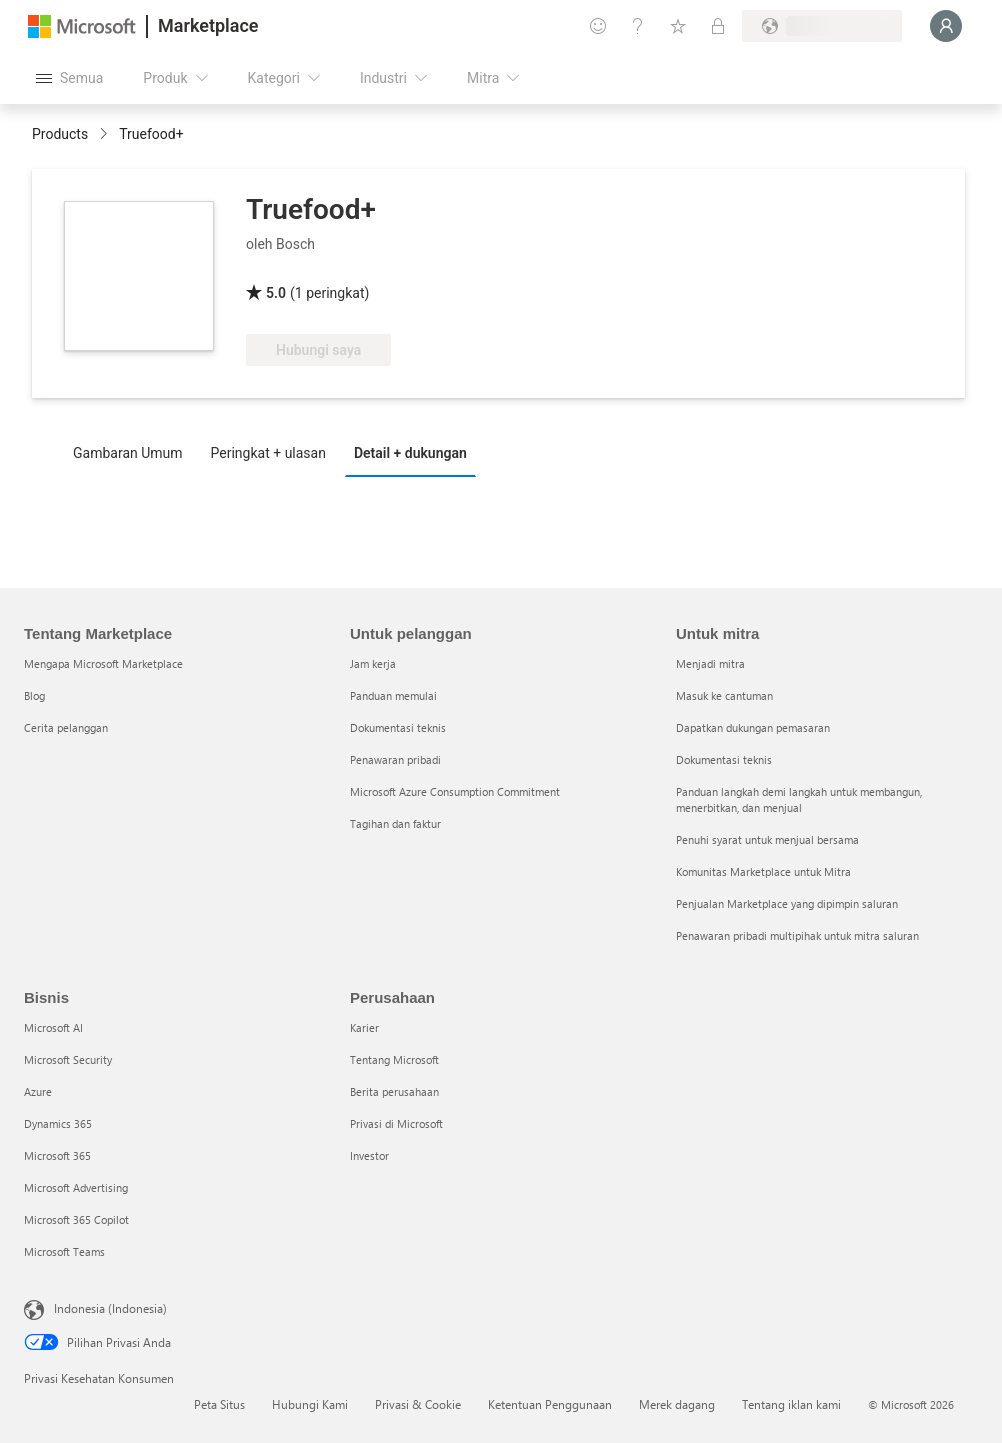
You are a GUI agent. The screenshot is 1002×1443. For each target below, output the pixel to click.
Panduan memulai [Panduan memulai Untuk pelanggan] (393, 695)
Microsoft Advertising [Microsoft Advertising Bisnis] (76, 1187)
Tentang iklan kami (791, 1404)
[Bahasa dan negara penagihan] (822, 26)
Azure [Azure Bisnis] (38, 1091)
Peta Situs (219, 1404)
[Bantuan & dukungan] (638, 26)
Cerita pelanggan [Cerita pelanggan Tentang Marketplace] (66, 727)
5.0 (276, 293)
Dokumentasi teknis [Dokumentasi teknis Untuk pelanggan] (398, 727)
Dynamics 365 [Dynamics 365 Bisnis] (58, 1123)
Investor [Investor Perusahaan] (369, 1155)
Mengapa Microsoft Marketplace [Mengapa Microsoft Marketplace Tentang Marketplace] (103, 663)
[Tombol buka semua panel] (69, 78)
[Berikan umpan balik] (598, 26)
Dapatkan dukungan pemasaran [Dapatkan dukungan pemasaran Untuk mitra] (753, 727)
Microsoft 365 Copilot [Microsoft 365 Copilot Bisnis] (76, 1219)
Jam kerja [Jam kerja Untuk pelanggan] (373, 663)
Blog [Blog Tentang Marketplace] (34, 695)
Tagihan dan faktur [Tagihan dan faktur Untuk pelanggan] (395, 823)
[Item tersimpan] (678, 26)
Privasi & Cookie (418, 1404)
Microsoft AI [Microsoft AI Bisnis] (53, 1027)
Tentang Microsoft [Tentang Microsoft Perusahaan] (394, 1059)
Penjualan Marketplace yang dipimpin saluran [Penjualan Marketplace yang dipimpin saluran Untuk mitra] (787, 903)
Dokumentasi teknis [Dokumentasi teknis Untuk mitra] (724, 759)
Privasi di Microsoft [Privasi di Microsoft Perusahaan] (396, 1123)
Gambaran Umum (128, 453)
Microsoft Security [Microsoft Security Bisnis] (68, 1059)
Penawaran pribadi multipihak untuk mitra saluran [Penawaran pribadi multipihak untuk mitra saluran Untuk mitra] (797, 935)
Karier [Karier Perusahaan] (364, 1027)
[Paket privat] (718, 26)
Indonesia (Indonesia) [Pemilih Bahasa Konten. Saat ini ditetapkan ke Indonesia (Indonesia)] (110, 1308)
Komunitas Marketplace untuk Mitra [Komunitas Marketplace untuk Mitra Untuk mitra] (763, 871)
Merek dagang (677, 1404)
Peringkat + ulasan (268, 453)
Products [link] (60, 134)
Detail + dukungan (410, 453)
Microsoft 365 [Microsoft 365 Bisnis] (57, 1155)
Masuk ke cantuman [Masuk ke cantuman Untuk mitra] (724, 695)
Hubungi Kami (310, 1404)
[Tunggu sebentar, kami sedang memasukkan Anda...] (946, 26)
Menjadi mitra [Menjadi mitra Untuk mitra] (710, 663)
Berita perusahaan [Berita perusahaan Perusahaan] (394, 1091)
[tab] (133, 452)
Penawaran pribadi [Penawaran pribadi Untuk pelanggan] (395, 759)
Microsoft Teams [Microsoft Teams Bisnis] (64, 1251)
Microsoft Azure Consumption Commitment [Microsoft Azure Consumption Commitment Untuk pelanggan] (455, 791)
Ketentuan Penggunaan (550, 1404)
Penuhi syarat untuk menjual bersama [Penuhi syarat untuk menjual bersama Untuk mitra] (767, 839)
